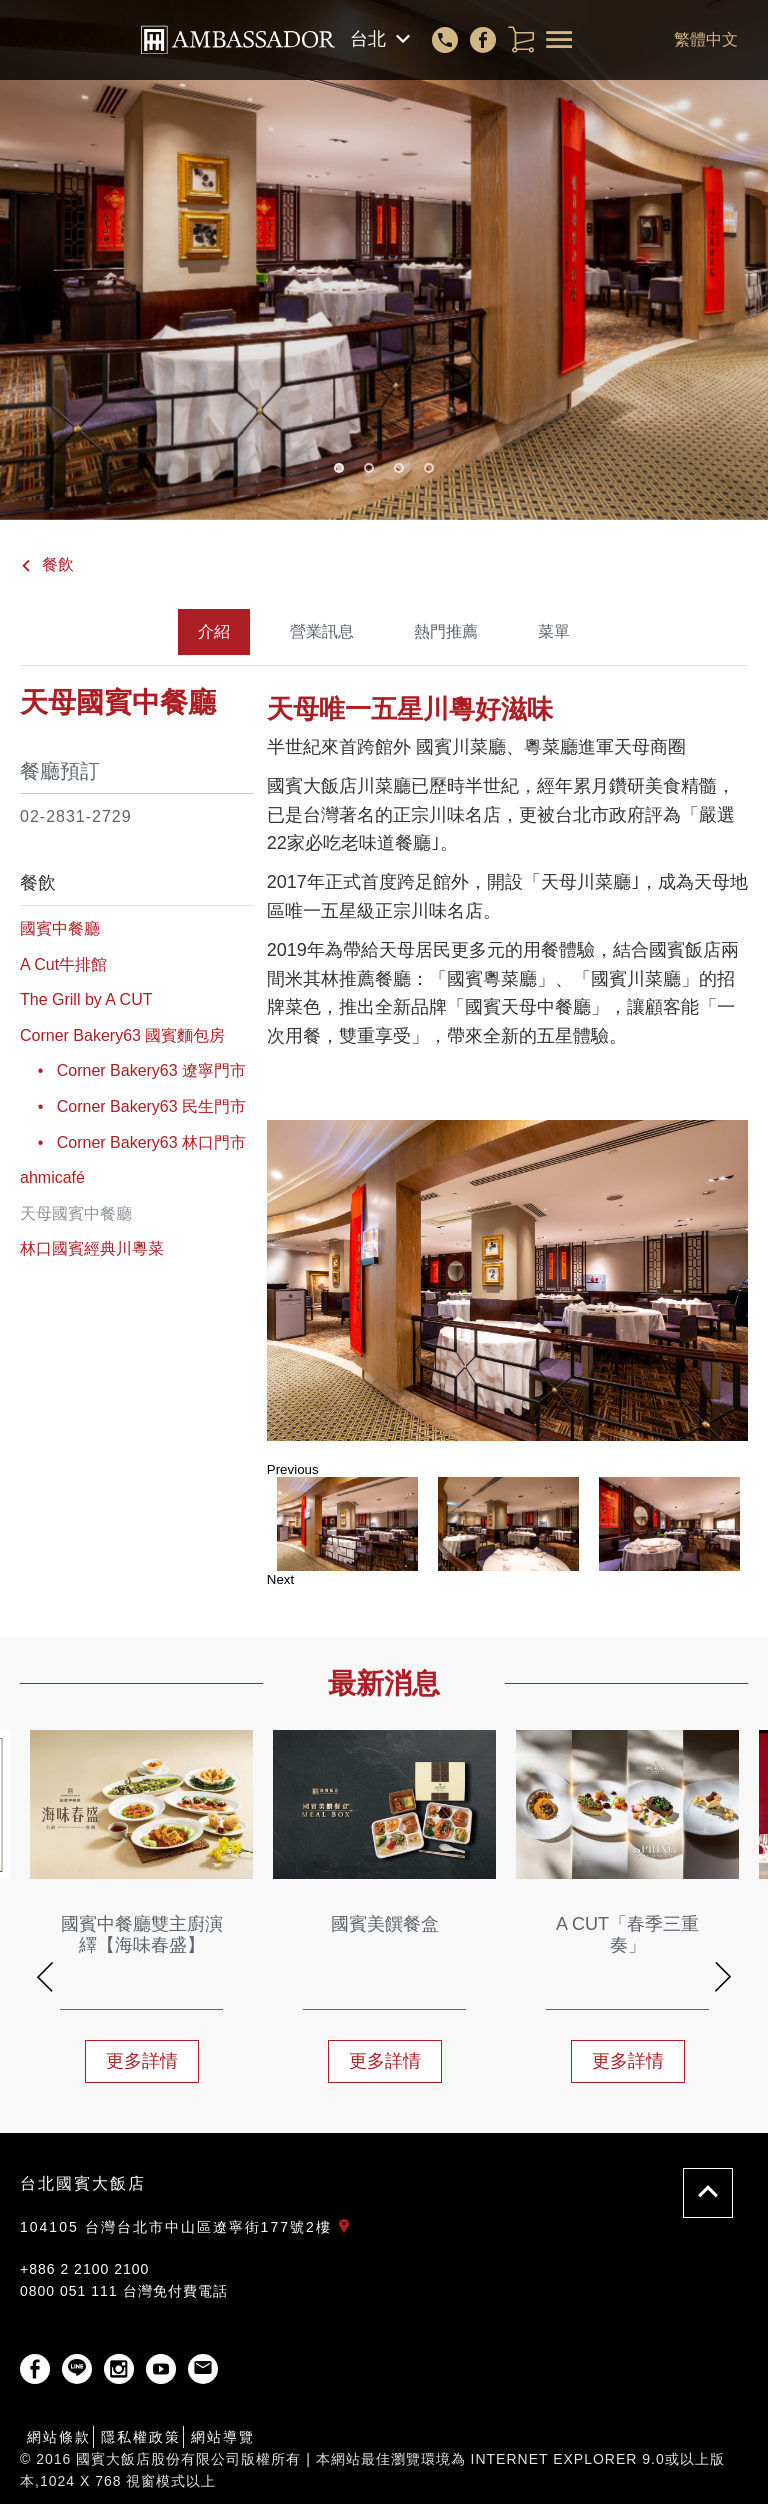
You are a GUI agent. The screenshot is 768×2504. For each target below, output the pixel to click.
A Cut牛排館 (63, 964)
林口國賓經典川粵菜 (92, 1248)
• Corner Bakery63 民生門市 (133, 1106)
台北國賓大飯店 (83, 2183)
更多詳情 (142, 2061)
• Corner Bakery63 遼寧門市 (133, 1070)
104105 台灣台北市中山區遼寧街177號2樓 (189, 2227)
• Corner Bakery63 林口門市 (133, 1142)
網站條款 (59, 2437)
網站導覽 (223, 2437)
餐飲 (47, 564)
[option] (507, 1280)
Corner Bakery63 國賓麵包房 (122, 1035)
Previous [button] (293, 1469)
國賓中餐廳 (60, 928)
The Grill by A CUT (86, 999)
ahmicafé (52, 1177)
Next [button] (280, 1579)
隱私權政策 (141, 2437)
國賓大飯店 (238, 40)
